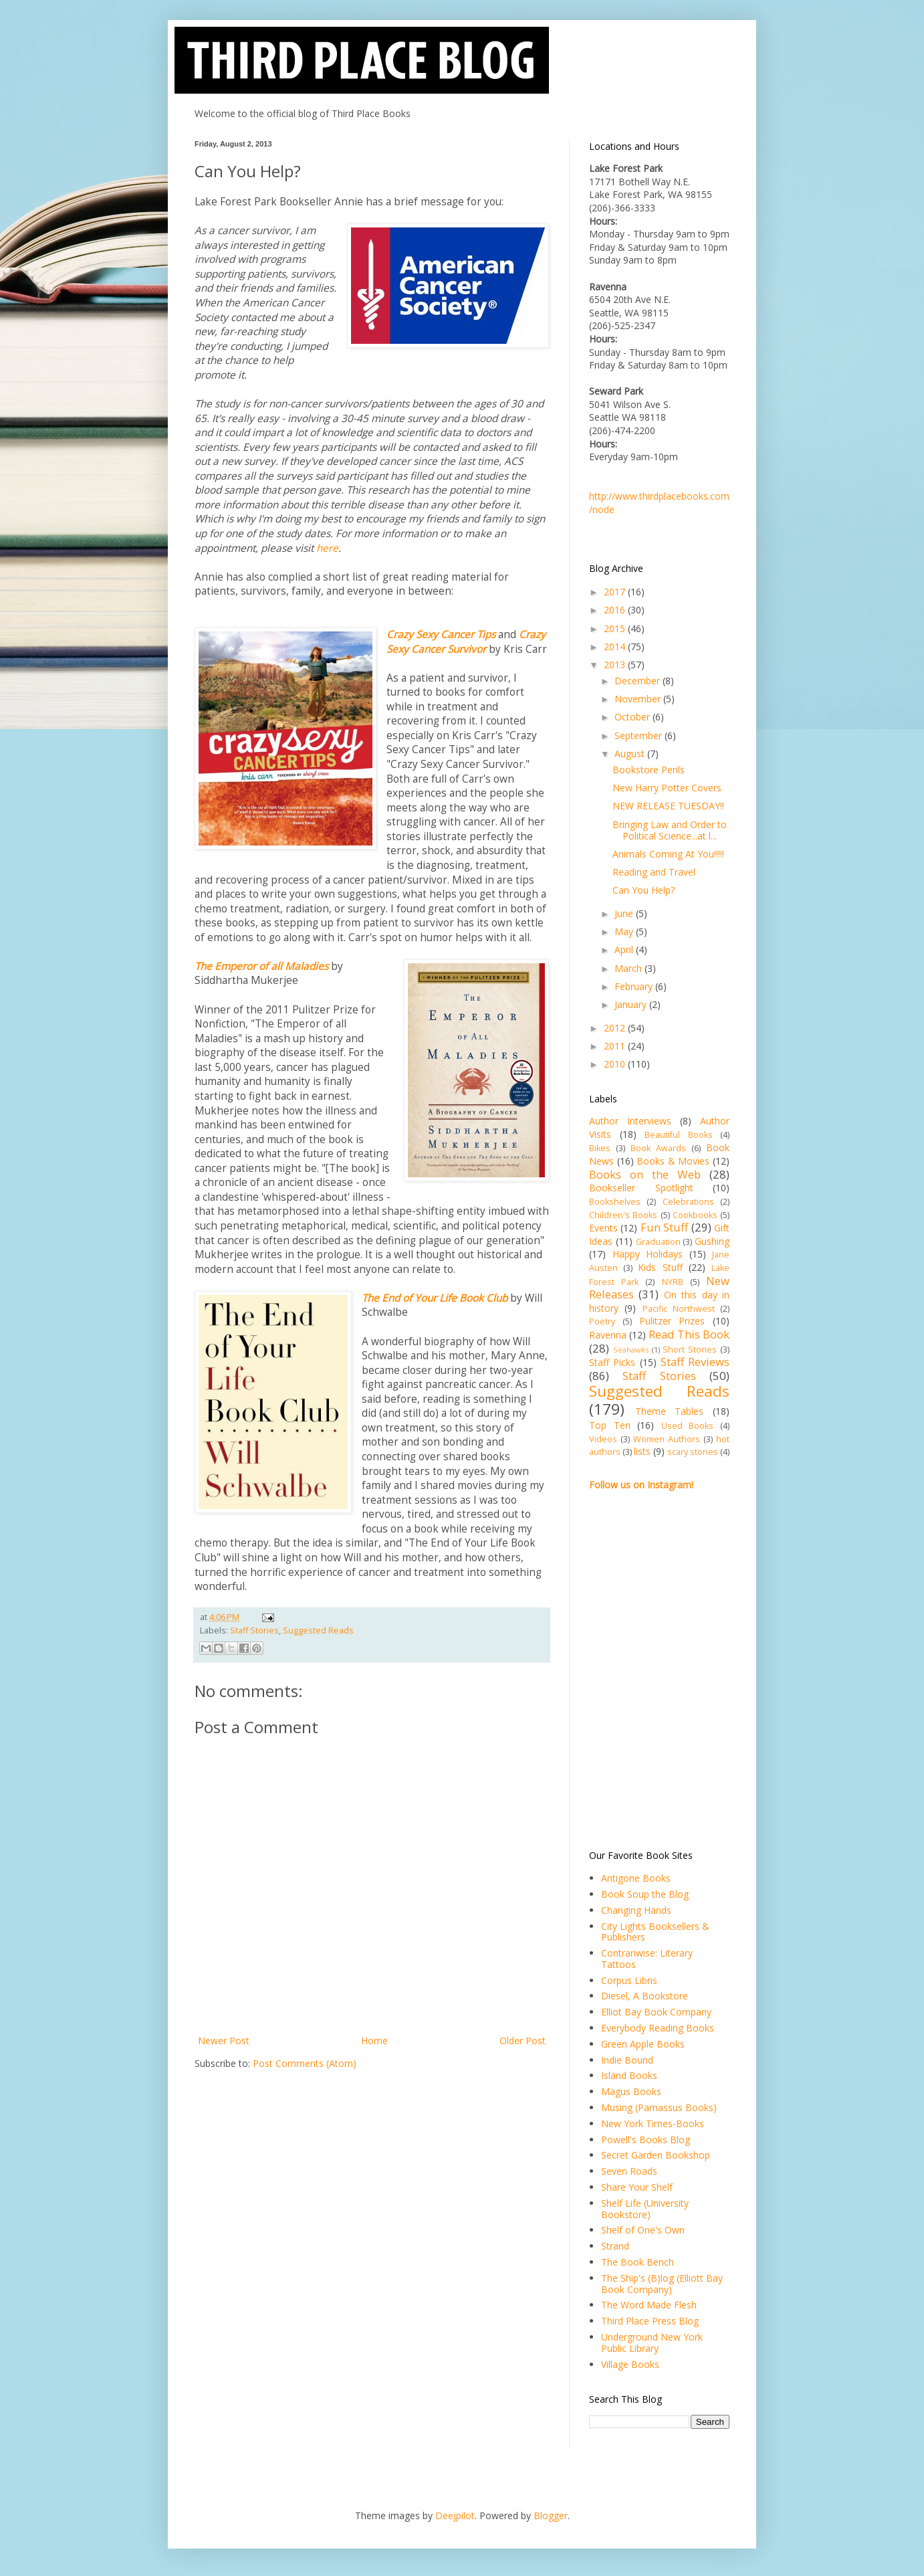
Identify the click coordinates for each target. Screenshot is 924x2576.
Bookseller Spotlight (641, 1187)
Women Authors (666, 1439)
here (327, 548)
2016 (616, 609)
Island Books (629, 2075)
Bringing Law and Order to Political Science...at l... (669, 830)
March (629, 968)
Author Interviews (630, 1120)
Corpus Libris (629, 1980)
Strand (615, 2246)
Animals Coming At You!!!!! (668, 854)
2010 (616, 1064)
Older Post (522, 2040)
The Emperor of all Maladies (261, 966)
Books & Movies (673, 1161)
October (633, 716)
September (639, 735)
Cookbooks (695, 1215)
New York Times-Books (652, 2123)
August (630, 753)
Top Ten (609, 1425)
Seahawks (631, 1350)
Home (374, 2040)
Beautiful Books (679, 1135)
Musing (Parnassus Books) (659, 2107)
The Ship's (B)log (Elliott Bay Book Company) (662, 2284)
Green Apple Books (643, 2044)
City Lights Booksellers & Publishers (655, 1932)
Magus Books (631, 2091)
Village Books (630, 2364)
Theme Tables (669, 1411)
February (634, 986)
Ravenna (607, 1334)
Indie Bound (627, 2060)
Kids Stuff (660, 1267)
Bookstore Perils (648, 769)
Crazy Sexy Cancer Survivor (466, 641)
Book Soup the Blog (645, 1894)
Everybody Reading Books (657, 2027)
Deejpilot (455, 2515)
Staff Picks (612, 1362)
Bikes (599, 1148)
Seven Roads (629, 2171)
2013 (616, 664)
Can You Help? (643, 890)
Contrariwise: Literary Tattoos (647, 1959)
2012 (616, 1027)
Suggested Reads (318, 1630)
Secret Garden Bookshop (655, 2155)
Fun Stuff (664, 1227)
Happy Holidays (647, 1254)
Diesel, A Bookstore (644, 1995)
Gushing (712, 1241)
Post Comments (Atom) (304, 2063)
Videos (603, 1439)
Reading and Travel (653, 872)
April (625, 949)
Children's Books (623, 1215)
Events (603, 1227)
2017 (616, 591)
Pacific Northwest (679, 1308)
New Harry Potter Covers (666, 787)
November (638, 698)
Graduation (658, 1242)
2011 (616, 1045)
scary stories (692, 1452)
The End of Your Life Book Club (434, 1298)
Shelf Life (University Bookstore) (645, 2209)
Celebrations (688, 1201)
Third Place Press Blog (650, 2320)
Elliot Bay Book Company (656, 2011)
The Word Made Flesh (649, 2304)
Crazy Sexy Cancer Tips (442, 634)
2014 (616, 646)
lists (642, 1451)
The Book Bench (637, 2262)
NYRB (672, 1282)
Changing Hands (636, 1910)
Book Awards (658, 1148)
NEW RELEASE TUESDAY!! (668, 805)
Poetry (602, 1321)
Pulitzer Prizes (672, 1320)
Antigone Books (636, 1878)
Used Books (687, 1425)
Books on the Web (645, 1174)
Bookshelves (615, 1201)
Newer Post (223, 2040)
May (625, 931)
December (638, 680)
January (631, 1004)
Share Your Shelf (637, 2187)
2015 (616, 628)
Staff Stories (254, 1630)
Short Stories (690, 1349)
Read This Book (689, 1334)
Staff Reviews (695, 1361)
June (625, 913)
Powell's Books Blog (645, 2139)
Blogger (551, 2515)
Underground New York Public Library (652, 2343)
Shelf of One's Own (643, 2229)
